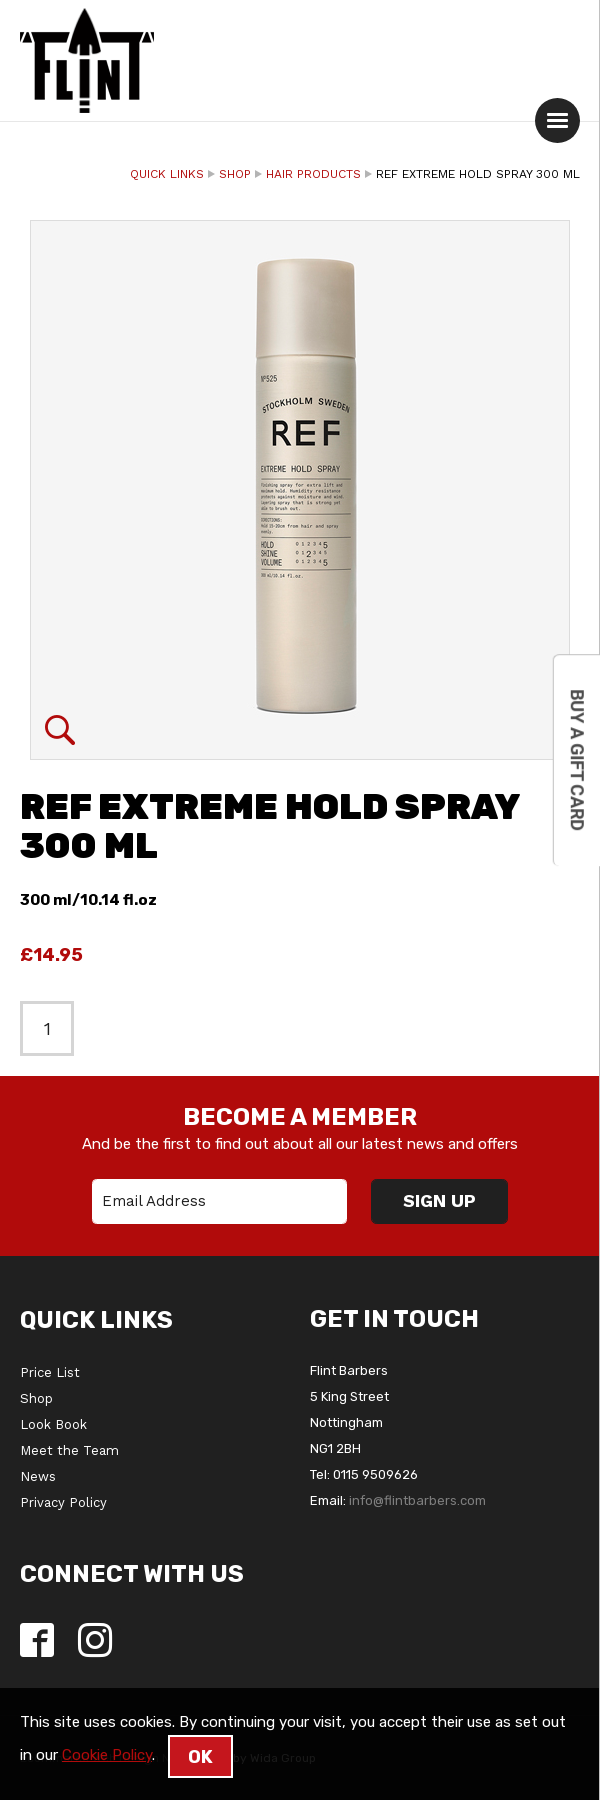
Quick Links (167, 174)
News (38, 1476)
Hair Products (313, 174)
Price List (50, 1372)
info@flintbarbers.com (417, 1500)
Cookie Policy (107, 1755)
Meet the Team (69, 1450)
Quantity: (10, 152)
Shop (235, 174)
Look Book (53, 1424)
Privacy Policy (63, 1502)
